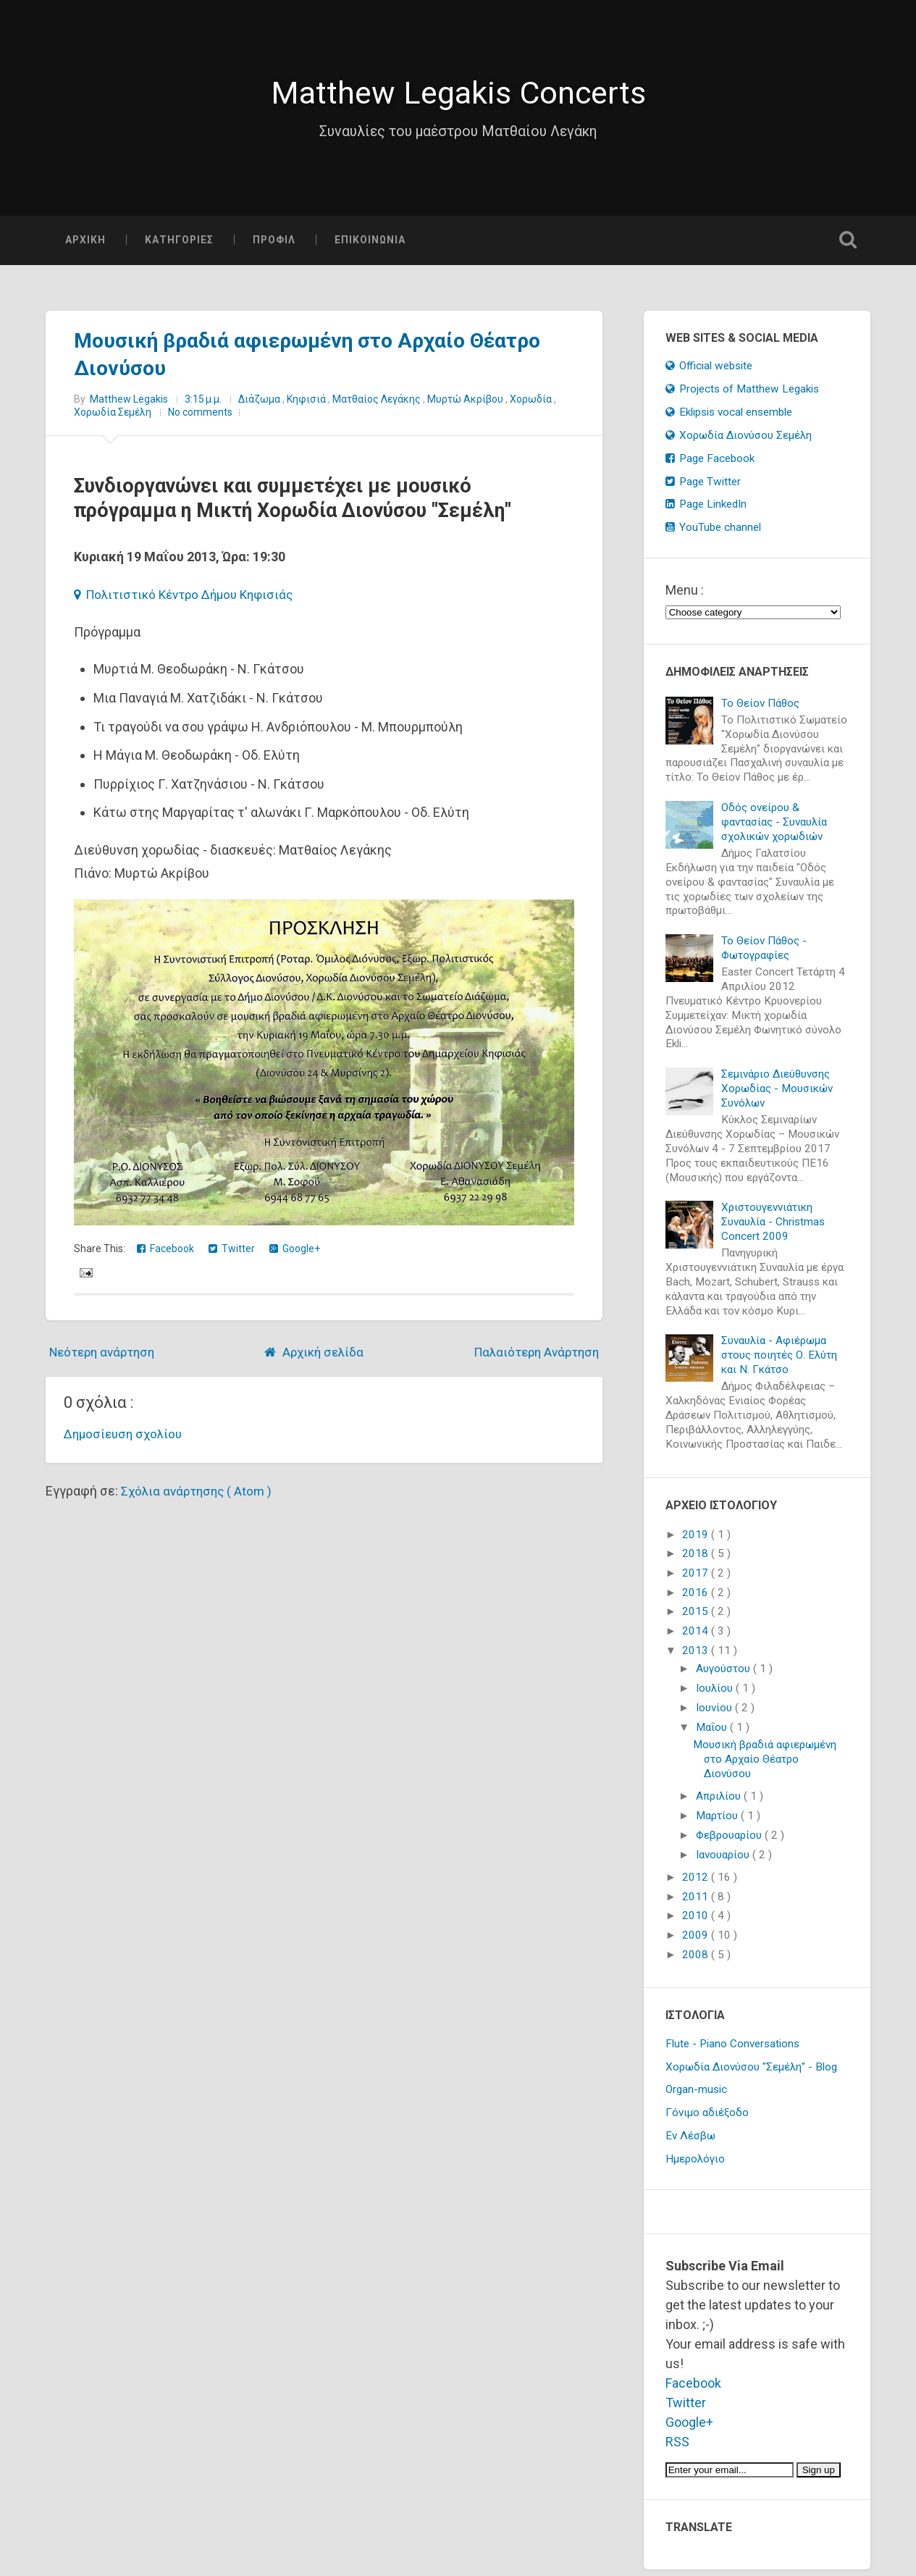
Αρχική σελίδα (322, 1357)
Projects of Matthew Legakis (742, 395)
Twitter (232, 1255)
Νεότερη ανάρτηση (106, 1357)
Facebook (165, 1255)
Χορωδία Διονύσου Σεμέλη (738, 441)
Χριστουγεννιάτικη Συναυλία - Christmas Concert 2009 (773, 1228)
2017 (696, 1579)
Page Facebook (710, 464)
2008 (696, 1961)
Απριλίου (720, 1803)
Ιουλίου (716, 1694)
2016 (696, 1599)
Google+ (294, 1255)
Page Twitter (703, 488)
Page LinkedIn (706, 510)
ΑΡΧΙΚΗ (85, 246)
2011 (696, 1903)
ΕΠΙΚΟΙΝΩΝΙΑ (370, 246)
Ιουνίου (715, 1714)
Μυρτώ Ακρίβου (466, 405)
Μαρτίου (718, 1822)
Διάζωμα (260, 405)
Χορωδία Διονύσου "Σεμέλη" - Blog (751, 2073)
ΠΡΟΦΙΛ (274, 246)
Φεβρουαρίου (730, 1841)
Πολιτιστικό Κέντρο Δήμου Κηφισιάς (190, 600)
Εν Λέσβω (690, 2142)
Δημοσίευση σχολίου (126, 1440)
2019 (696, 1541)
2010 (696, 1922)
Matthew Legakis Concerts (458, 96)
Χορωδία (532, 405)
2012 (696, 1883)
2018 (696, 1559)
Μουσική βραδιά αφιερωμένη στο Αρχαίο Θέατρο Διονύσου (764, 1766)
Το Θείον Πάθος (760, 709)
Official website (709, 372)
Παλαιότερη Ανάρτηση (532, 1357)
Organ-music (696, 2096)
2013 (696, 1657)
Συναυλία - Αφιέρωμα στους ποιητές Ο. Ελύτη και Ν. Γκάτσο (779, 1362)
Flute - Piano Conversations (732, 2050)
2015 (696, 1618)
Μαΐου (713, 1733)
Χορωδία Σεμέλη (114, 418)
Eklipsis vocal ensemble (729, 418)
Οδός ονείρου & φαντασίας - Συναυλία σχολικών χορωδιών (774, 828)
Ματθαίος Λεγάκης (377, 405)
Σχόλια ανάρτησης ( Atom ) (199, 1497)
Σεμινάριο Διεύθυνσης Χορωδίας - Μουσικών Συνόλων (777, 1095)
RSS (677, 2448)
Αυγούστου (724, 1675)
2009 (696, 1941)
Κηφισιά (307, 405)
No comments (200, 418)
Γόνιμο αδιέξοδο (707, 2119)
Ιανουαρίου (724, 1861)
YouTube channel (713, 533)
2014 (696, 1637)
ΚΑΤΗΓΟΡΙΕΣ (179, 246)
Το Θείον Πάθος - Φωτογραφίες (764, 954)
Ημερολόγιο (695, 2165)
